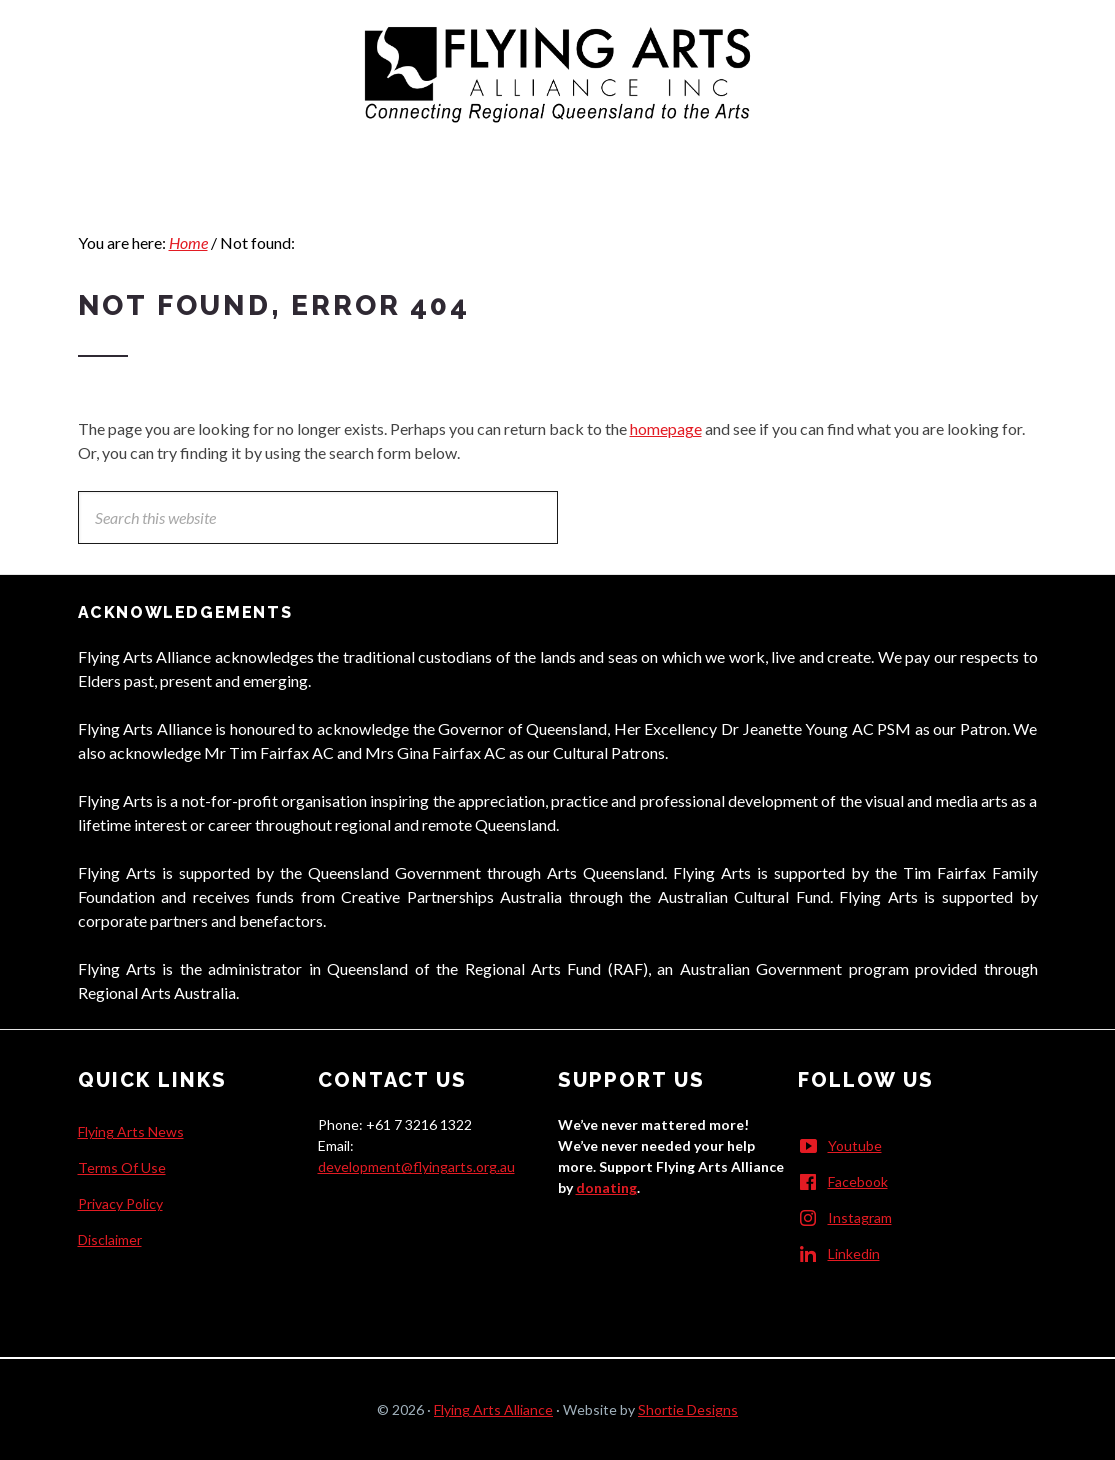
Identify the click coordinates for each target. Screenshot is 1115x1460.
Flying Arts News (131, 1131)
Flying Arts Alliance (493, 1409)
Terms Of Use (122, 1167)
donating (606, 1187)
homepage (666, 428)
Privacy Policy (120, 1203)
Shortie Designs (688, 1409)
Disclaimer (110, 1239)
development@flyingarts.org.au (416, 1166)
